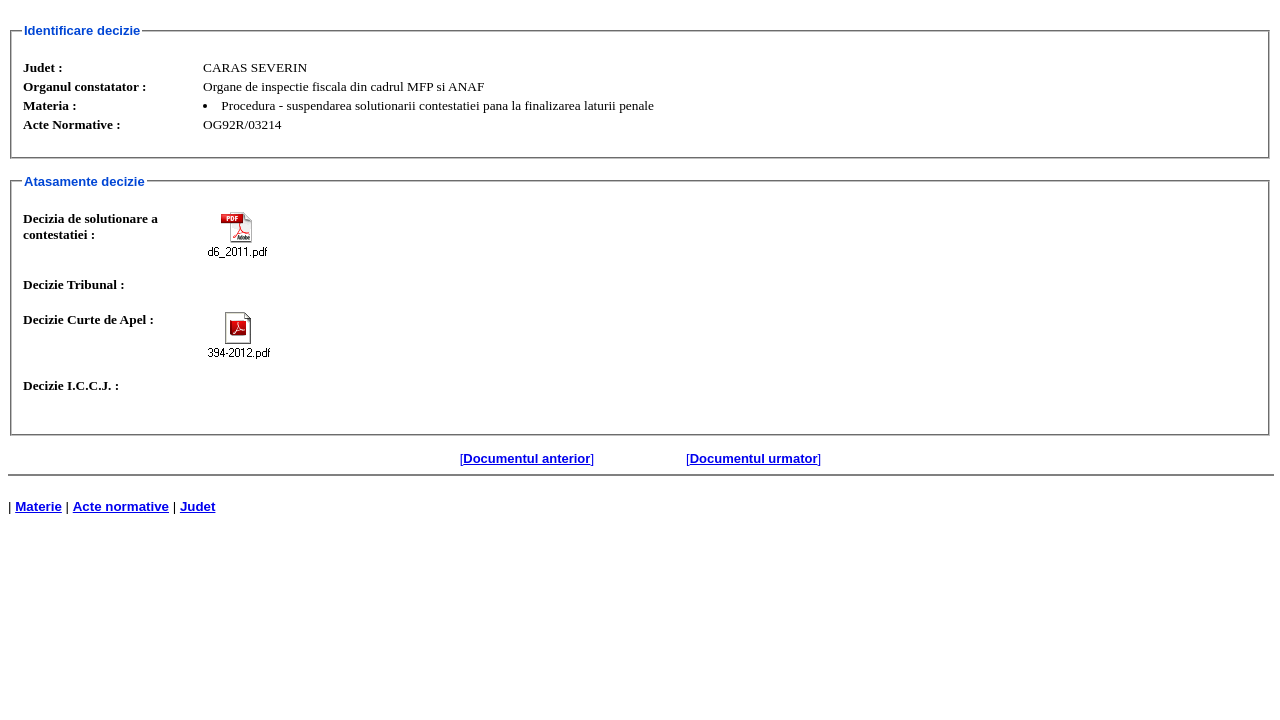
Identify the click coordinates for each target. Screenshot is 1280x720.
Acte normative (121, 506)
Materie (38, 506)
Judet (198, 506)
